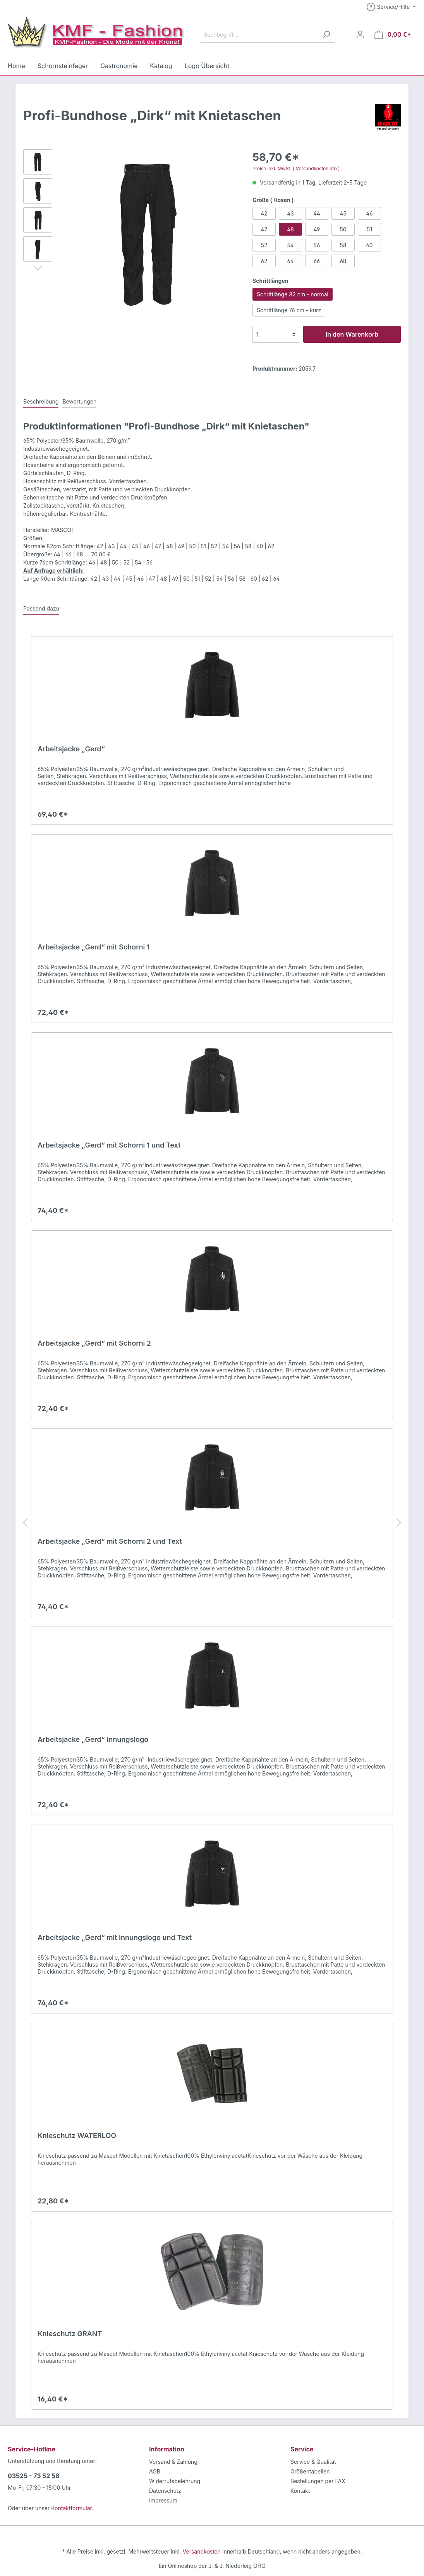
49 (317, 229)
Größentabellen (309, 2471)
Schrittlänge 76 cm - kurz (287, 310)
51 (369, 229)
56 (317, 245)
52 (264, 245)
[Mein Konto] (364, 34)
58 (343, 245)
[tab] (40, 401)
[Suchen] (330, 35)
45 (343, 213)
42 (264, 213)
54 (290, 245)
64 (290, 261)
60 (369, 245)
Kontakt (299, 2490)
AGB (155, 2471)
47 (264, 229)
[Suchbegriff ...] (260, 35)
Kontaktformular (68, 2508)
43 (290, 213)
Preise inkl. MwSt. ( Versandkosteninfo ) (293, 168)
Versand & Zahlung (172, 2461)
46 (369, 213)
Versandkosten (202, 2551)
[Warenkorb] (394, 34)
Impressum (162, 2500)
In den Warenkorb (352, 334)
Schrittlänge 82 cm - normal (290, 294)
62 (264, 261)
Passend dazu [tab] (40, 608)
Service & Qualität (312, 2461)
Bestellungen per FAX (316, 2481)
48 (290, 229)
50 (343, 229)
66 (317, 261)
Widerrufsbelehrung (172, 2481)
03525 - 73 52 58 (31, 2475)
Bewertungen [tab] (76, 401)
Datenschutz (164, 2490)
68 (343, 261)
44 (317, 213)
